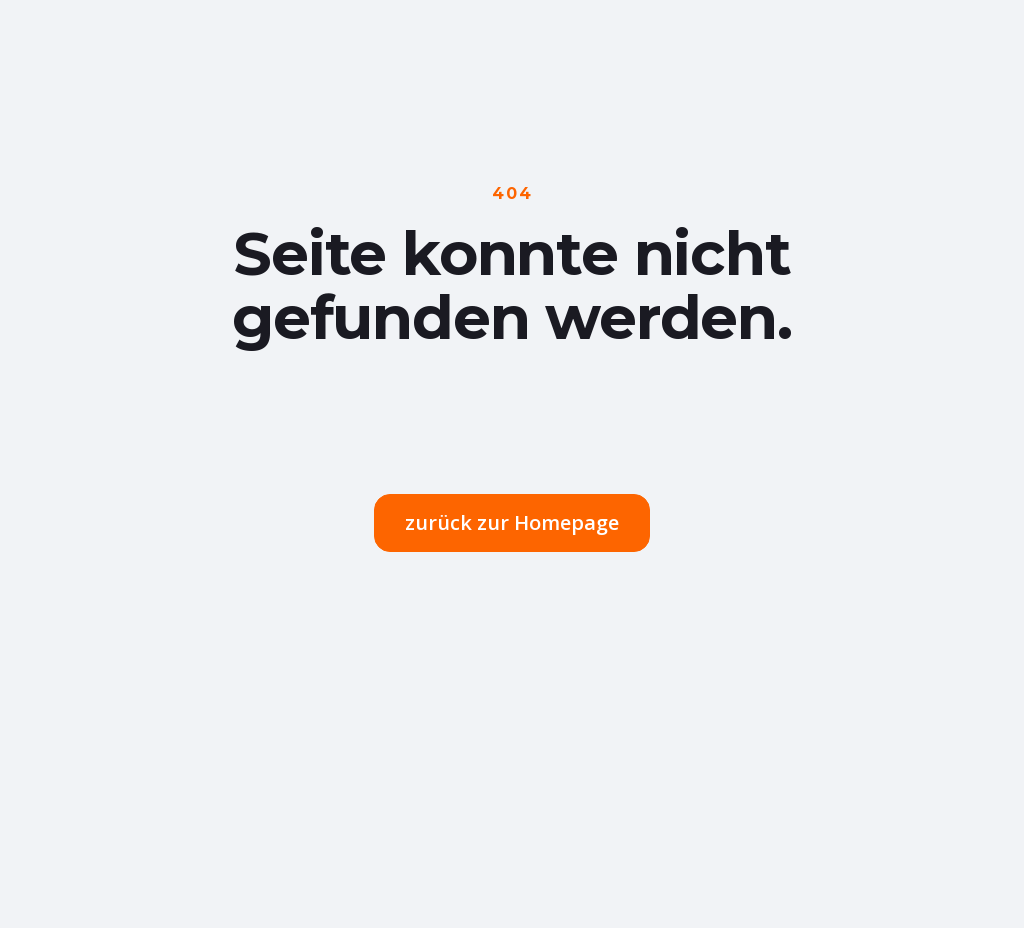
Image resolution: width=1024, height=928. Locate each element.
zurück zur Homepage (512, 522)
